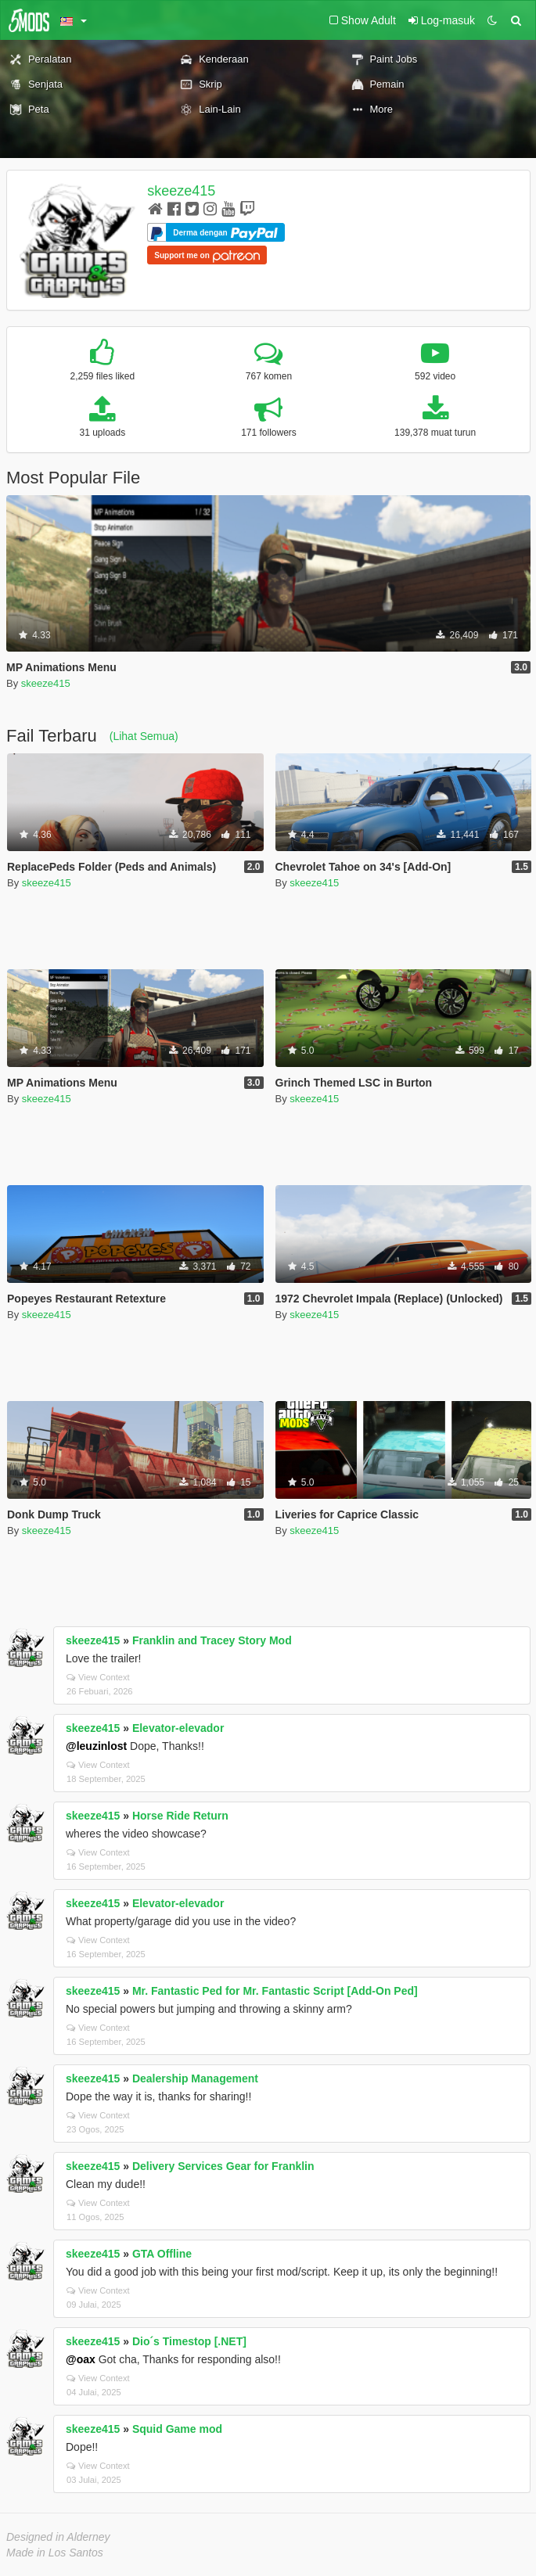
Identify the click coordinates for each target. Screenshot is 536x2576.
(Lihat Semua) (144, 736)
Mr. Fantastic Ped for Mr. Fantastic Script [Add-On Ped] (275, 1991)
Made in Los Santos (54, 2552)
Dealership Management (195, 2078)
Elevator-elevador (178, 1728)
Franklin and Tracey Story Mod (212, 1640)
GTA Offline (162, 2253)
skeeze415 (181, 191)
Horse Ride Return (180, 1815)
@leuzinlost (96, 1746)
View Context (98, 1677)
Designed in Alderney (58, 2537)
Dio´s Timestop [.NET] (189, 2341)
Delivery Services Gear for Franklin (223, 2166)
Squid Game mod (177, 2429)
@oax (80, 2359)
